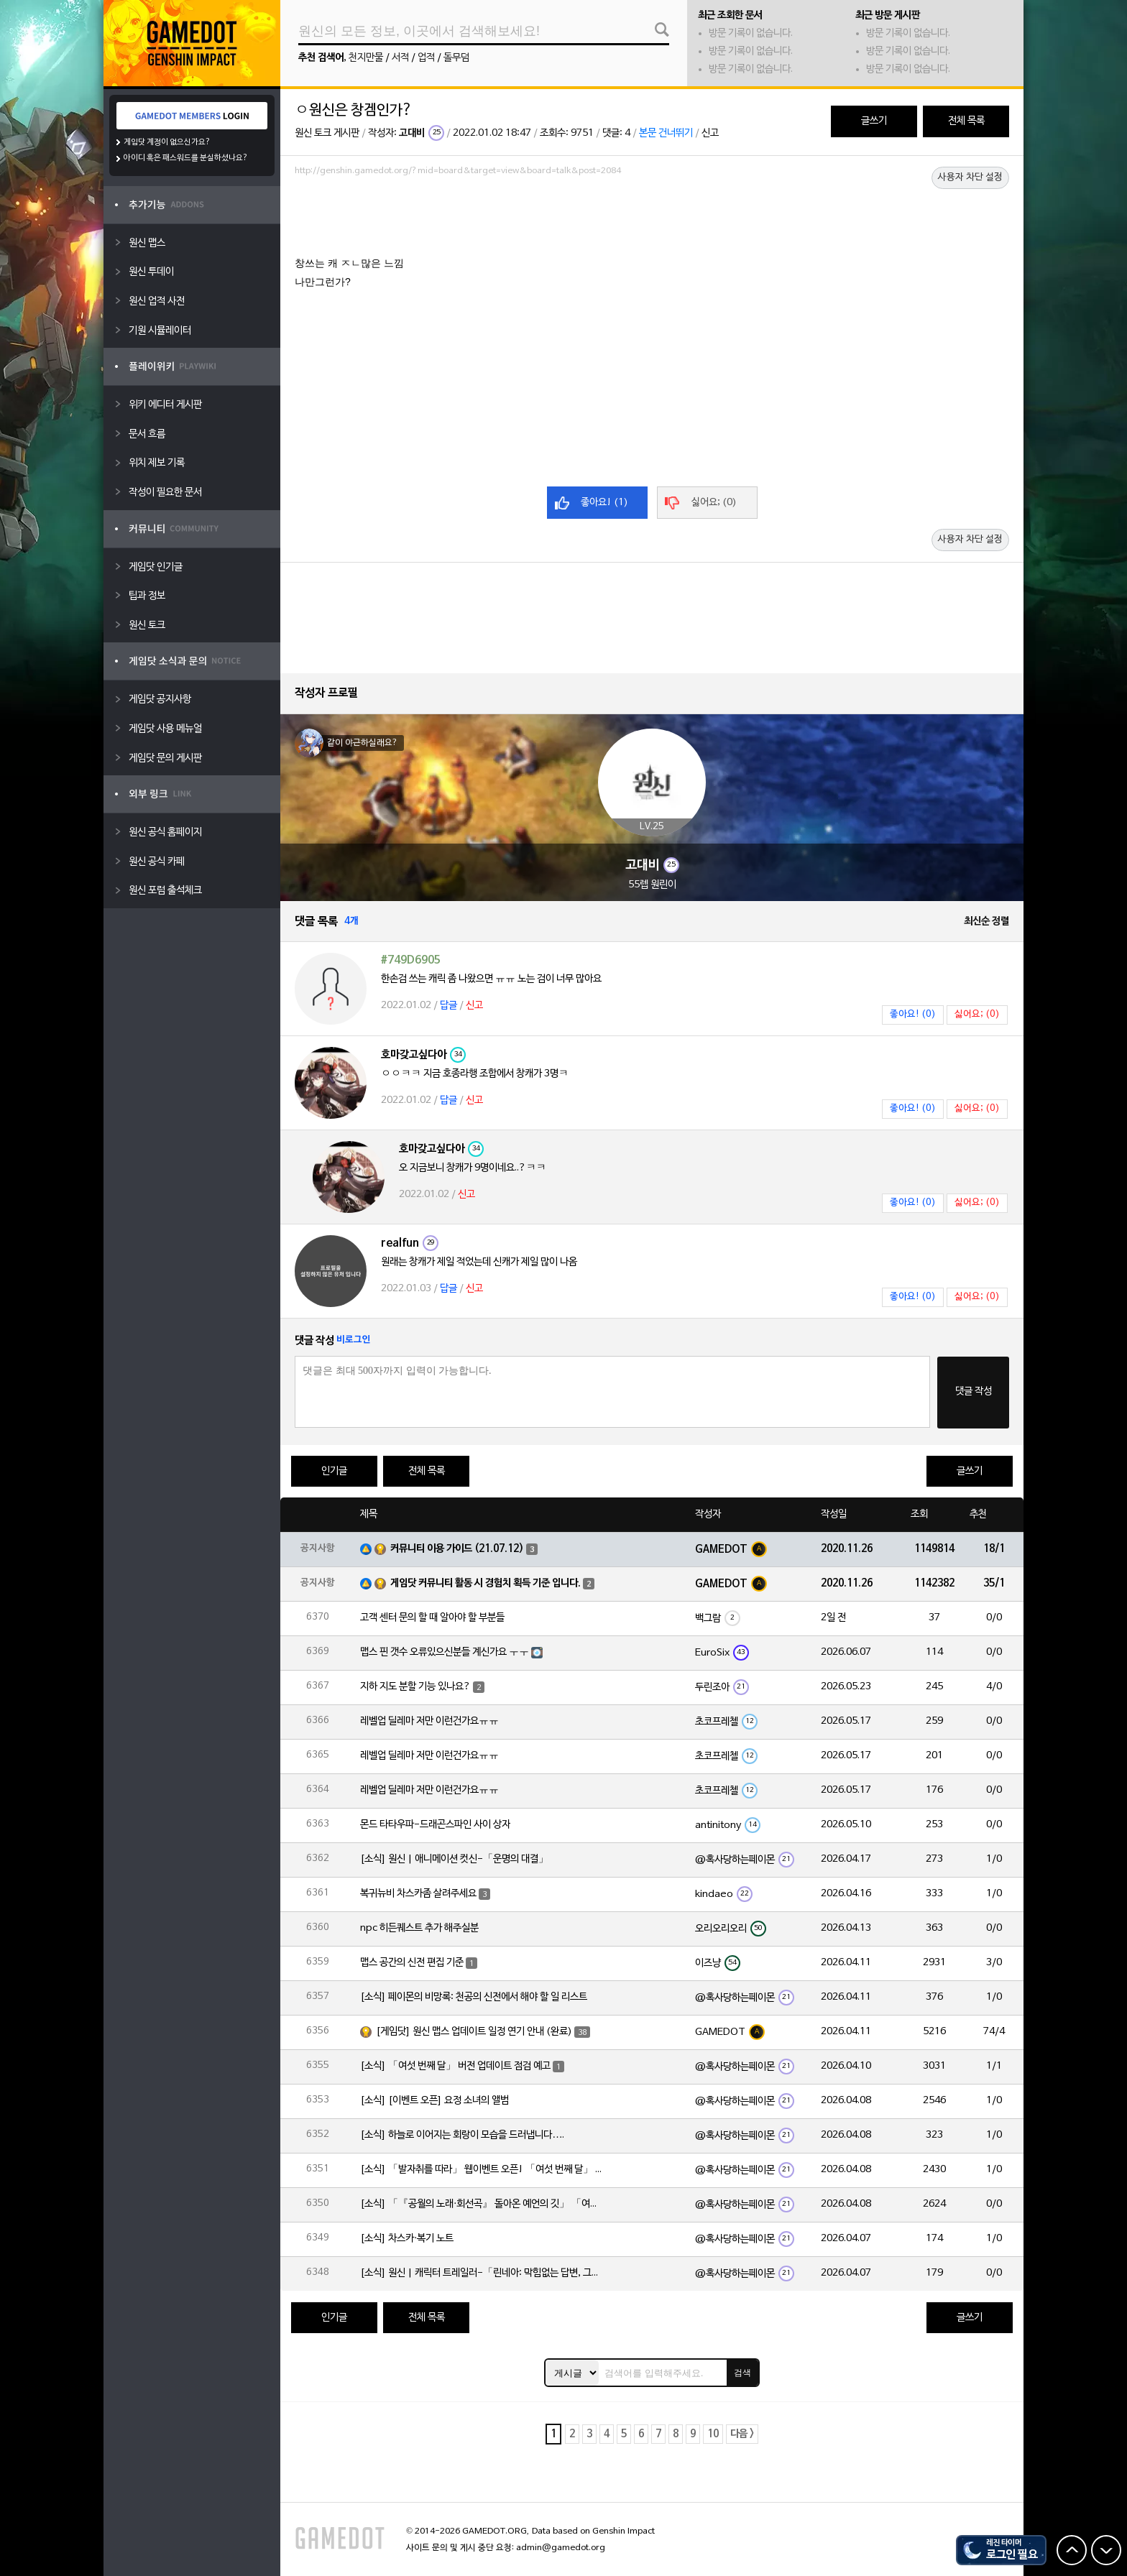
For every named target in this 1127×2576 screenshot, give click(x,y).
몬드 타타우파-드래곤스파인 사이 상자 (435, 1824)
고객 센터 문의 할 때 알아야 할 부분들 (432, 1617)
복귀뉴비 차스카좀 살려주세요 (418, 1893)
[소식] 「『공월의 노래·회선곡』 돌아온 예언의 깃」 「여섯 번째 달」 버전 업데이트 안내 (482, 2204)
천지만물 (366, 57)
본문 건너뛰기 (666, 133)
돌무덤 (456, 57)
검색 (742, 2373)
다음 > (742, 2434)
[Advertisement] (652, 220)
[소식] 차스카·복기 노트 (407, 2238)
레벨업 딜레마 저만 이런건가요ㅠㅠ (429, 1721)
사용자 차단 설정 (970, 177)
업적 (426, 57)
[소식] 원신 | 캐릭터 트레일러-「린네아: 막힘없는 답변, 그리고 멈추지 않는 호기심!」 (482, 2273)
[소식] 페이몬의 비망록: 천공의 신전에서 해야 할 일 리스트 (473, 1997)
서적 (400, 57)
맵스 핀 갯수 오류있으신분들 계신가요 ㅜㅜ (444, 1652)
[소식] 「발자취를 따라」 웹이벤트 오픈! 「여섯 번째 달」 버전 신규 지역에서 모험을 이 (482, 2169)
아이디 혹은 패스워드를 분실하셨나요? (186, 158)
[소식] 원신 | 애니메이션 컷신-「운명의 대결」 (454, 1859)
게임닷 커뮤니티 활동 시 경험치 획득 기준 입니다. (485, 1583)
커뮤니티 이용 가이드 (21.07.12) (457, 1548)
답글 (448, 1005)
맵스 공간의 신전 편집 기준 (412, 1962)
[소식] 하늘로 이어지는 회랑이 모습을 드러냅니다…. (462, 2135)
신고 (710, 133)
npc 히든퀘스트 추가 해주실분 (419, 1928)
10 (713, 2434)
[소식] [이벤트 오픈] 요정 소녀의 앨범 (434, 2100)
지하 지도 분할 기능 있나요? (415, 1686)
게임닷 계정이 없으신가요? (167, 142)
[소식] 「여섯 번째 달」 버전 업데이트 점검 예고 (455, 2066)
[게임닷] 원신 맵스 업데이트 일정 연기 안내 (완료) (474, 2031)
